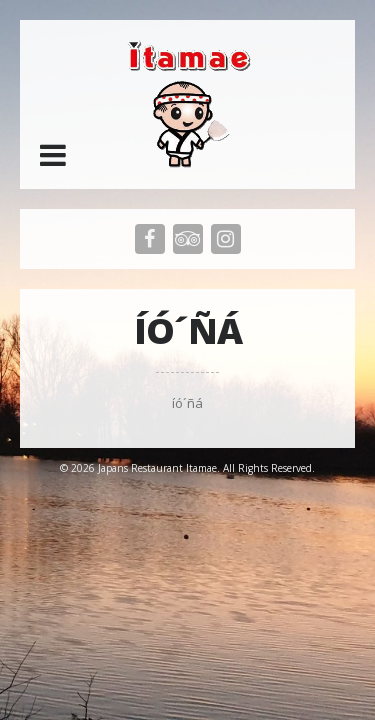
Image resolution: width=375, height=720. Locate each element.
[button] (53, 155)
